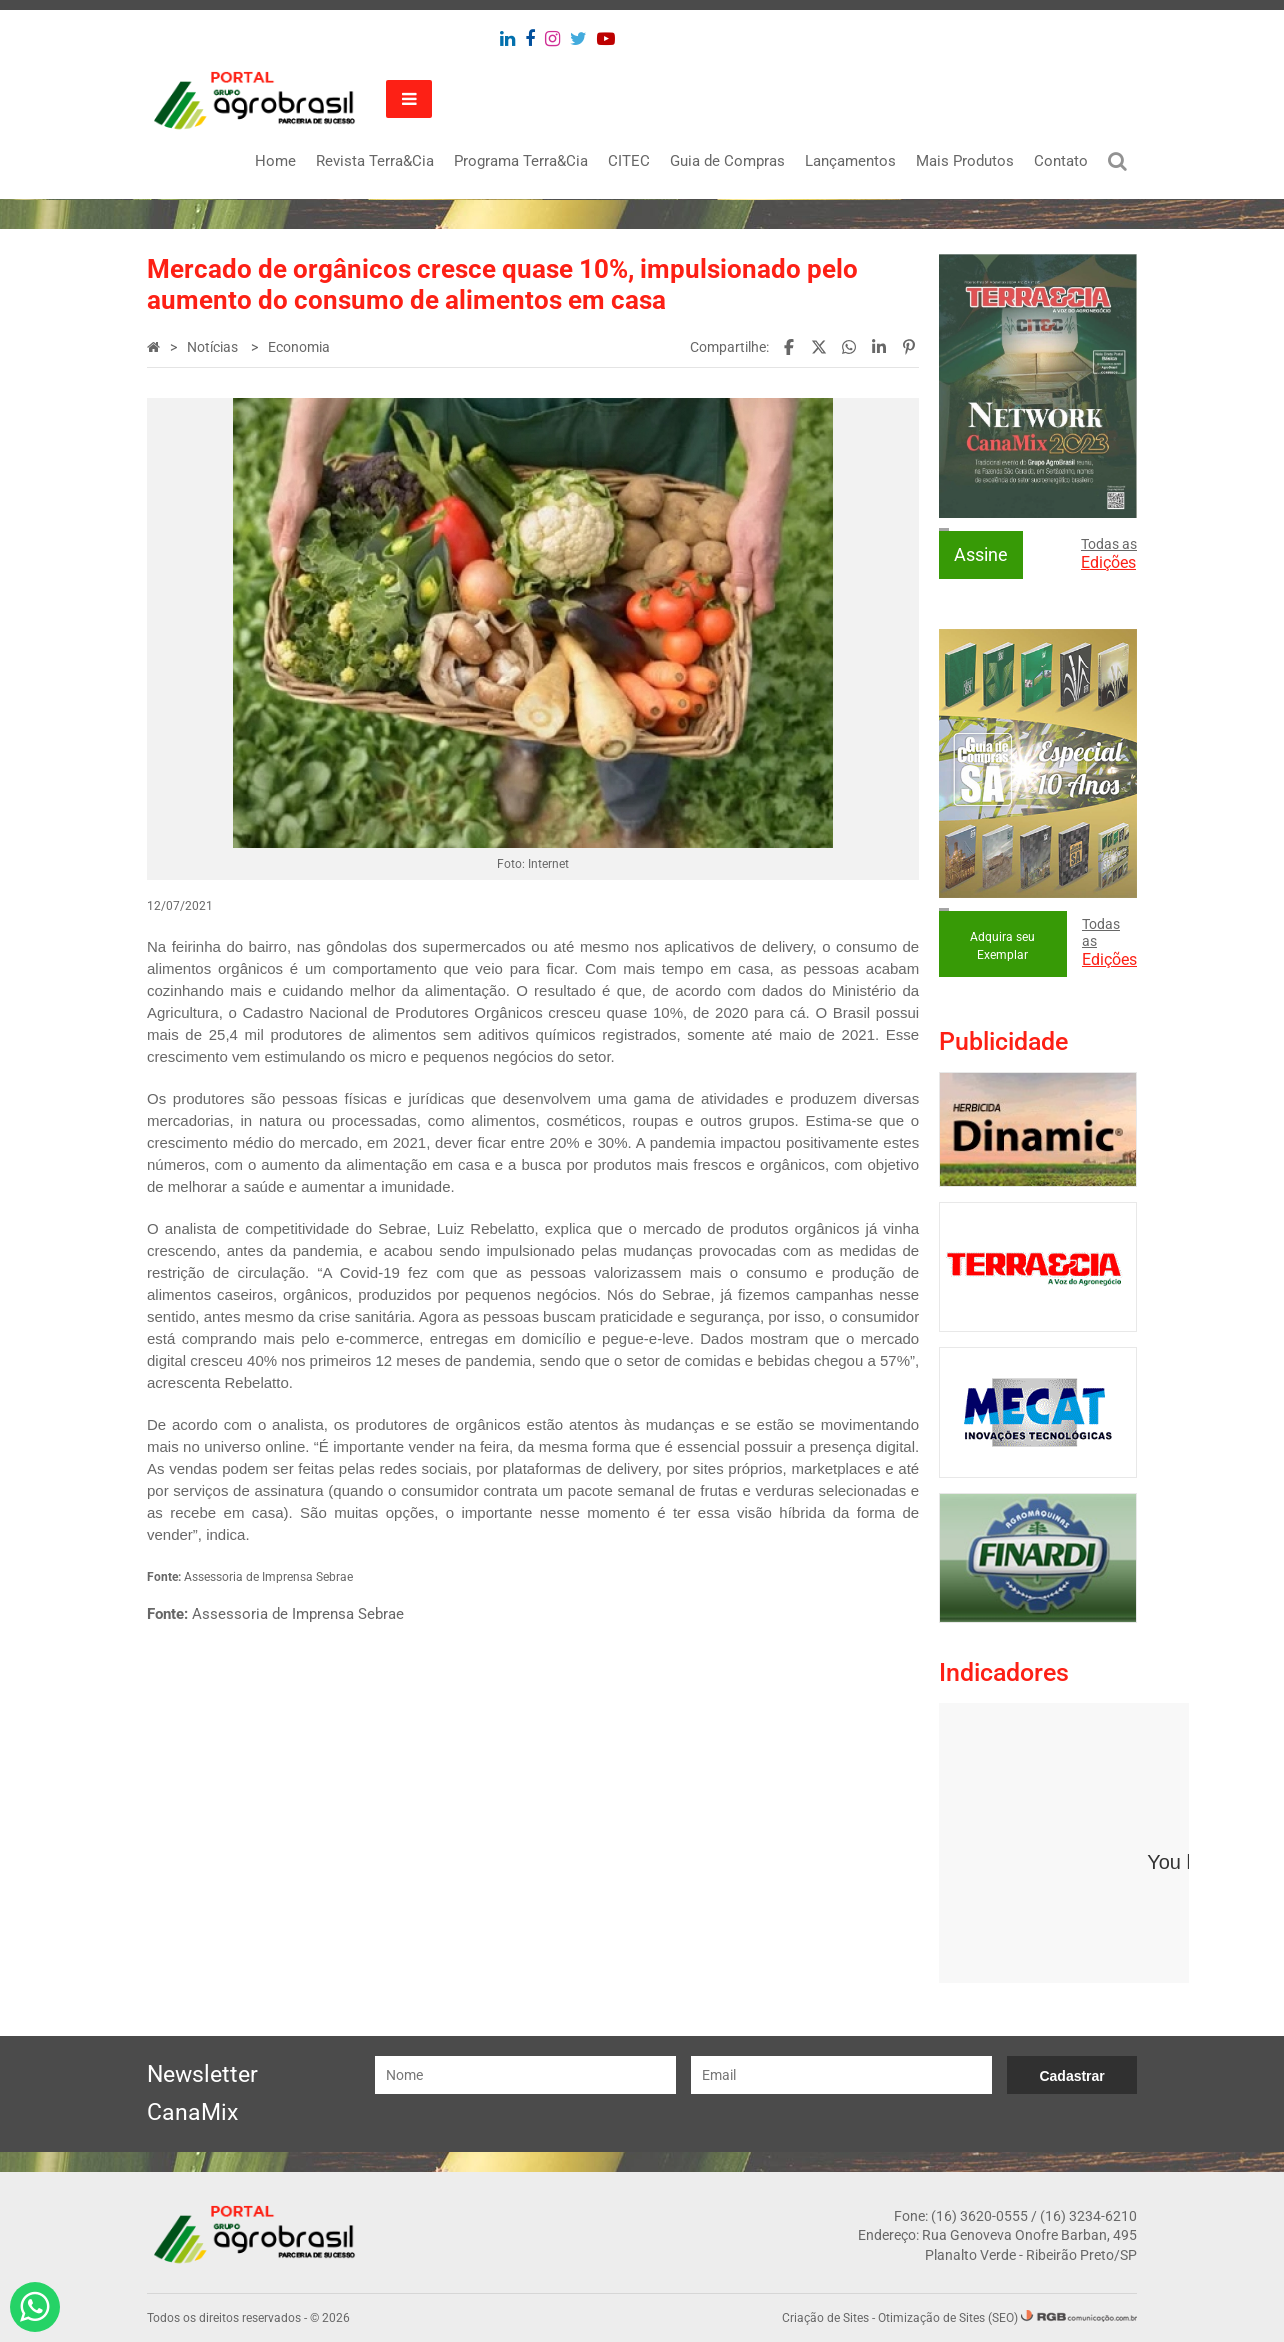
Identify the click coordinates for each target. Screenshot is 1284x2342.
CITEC (629, 161)
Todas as (1109, 554)
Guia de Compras (727, 161)
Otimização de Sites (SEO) (948, 2318)
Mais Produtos (965, 161)
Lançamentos (850, 161)
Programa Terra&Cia (521, 161)
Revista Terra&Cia (375, 161)
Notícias (214, 347)
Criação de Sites (825, 2318)
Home (275, 161)
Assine (981, 554)
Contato (1061, 161)
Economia (299, 347)
